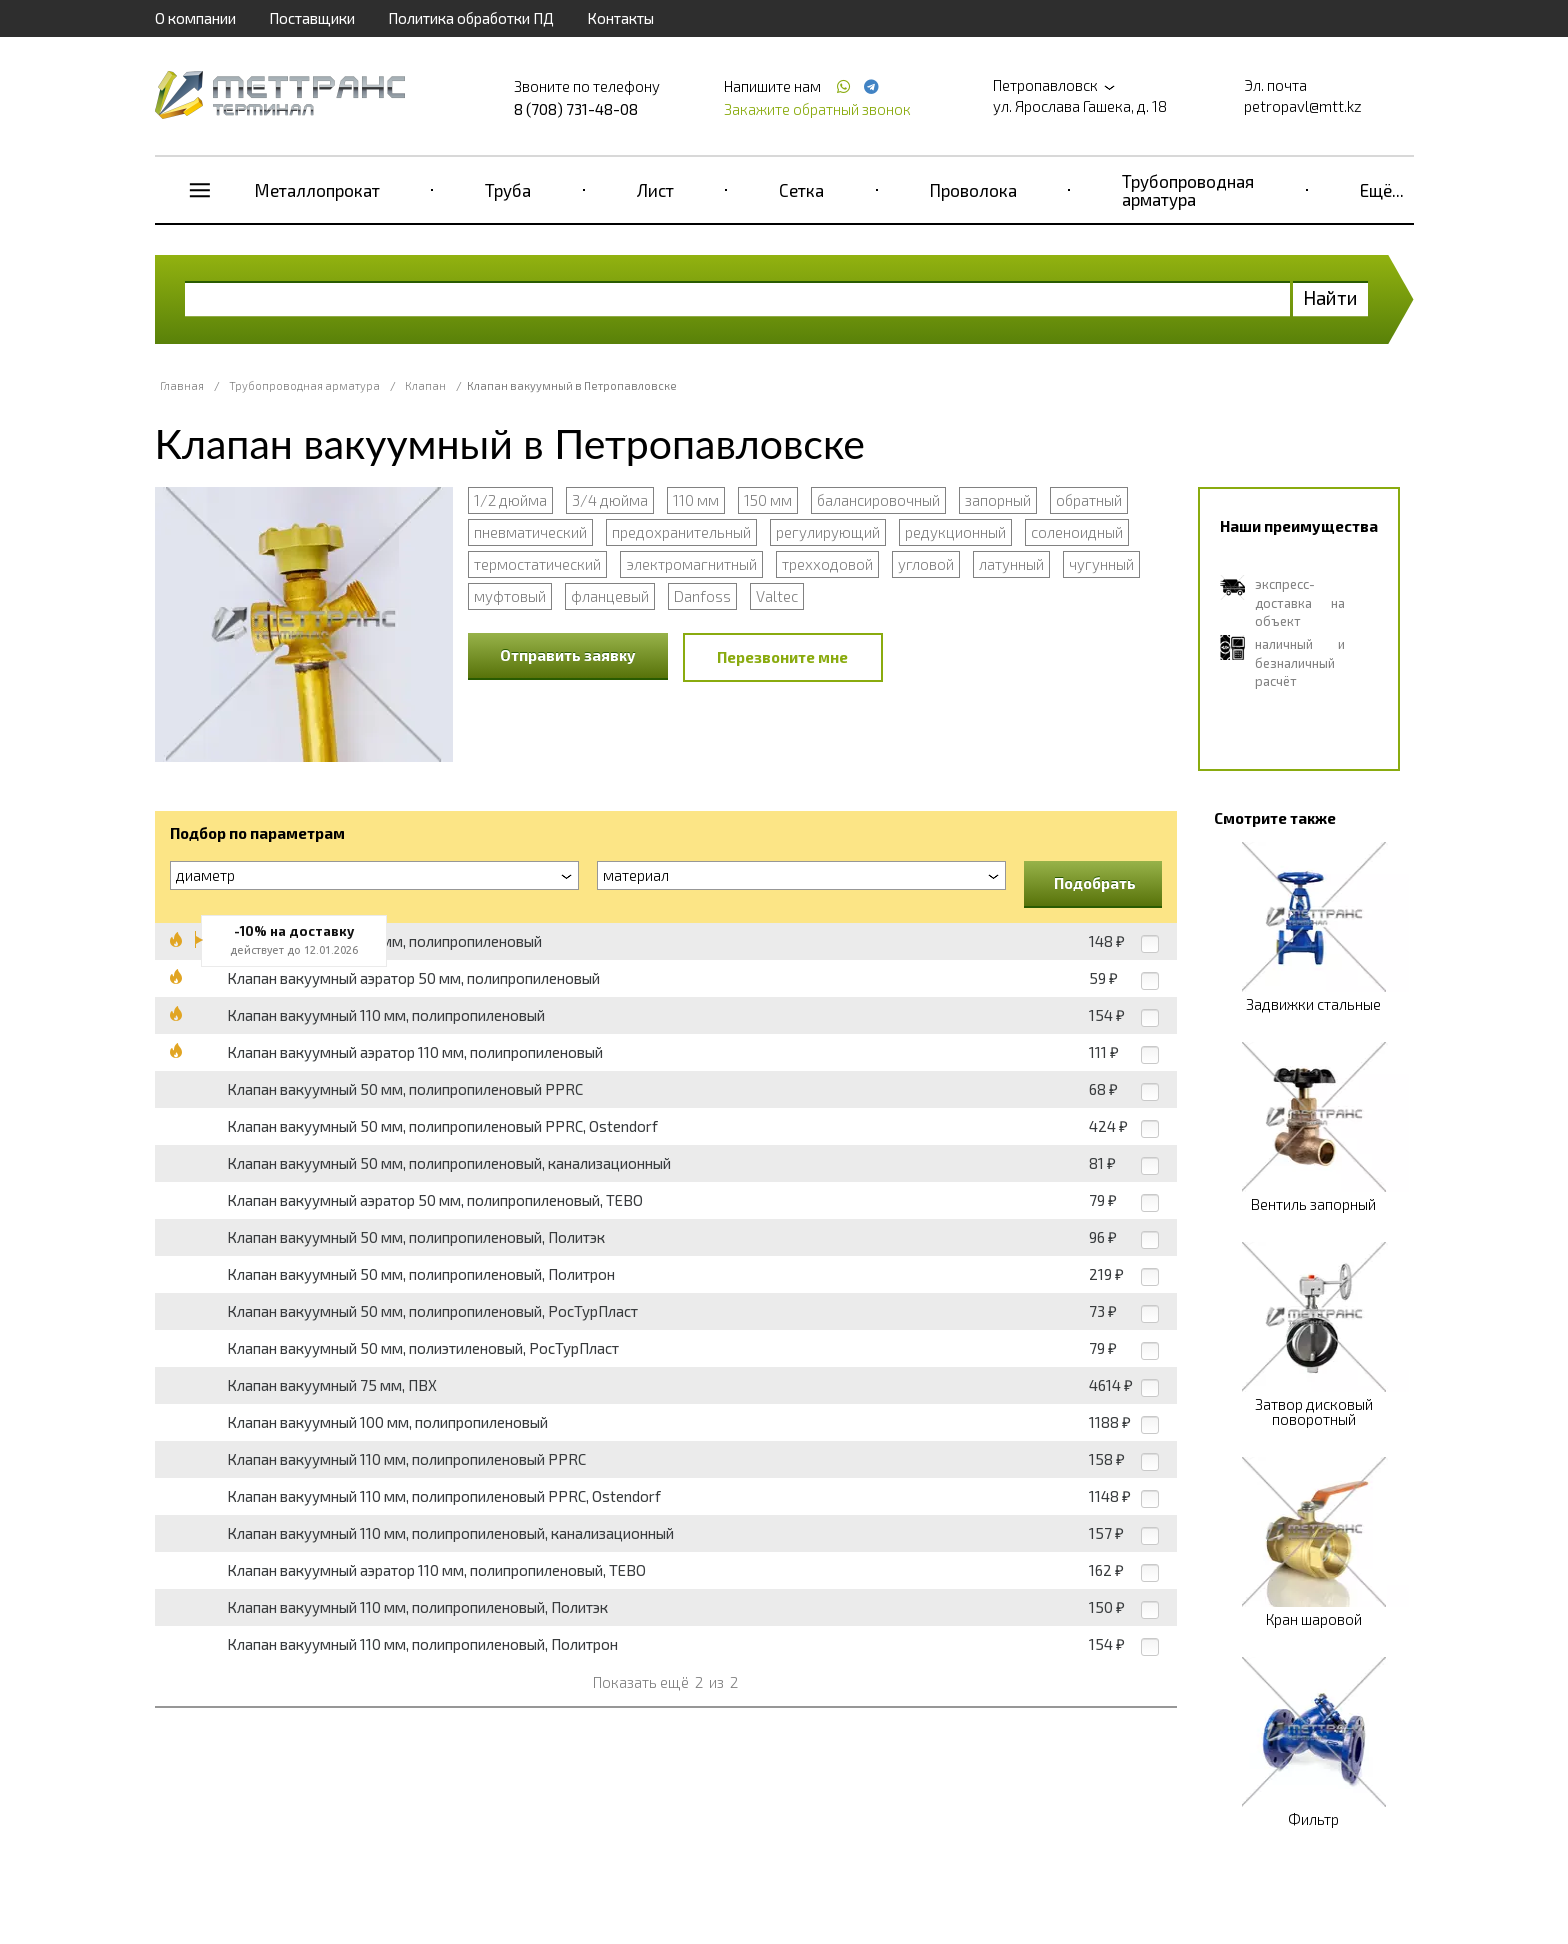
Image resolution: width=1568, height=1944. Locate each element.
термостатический (537, 564)
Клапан (425, 385)
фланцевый (610, 596)
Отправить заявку (568, 655)
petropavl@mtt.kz (1303, 106)
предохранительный (681, 532)
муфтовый (510, 596)
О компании (195, 18)
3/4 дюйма (610, 500)
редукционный (955, 532)
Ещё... (1382, 190)
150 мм (768, 500)
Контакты (620, 18)
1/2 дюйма (510, 500)
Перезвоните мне (782, 657)
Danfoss (702, 596)
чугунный (1101, 564)
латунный (1011, 564)
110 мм (696, 500)
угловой (926, 564)
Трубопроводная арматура (1188, 190)
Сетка (801, 190)
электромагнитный (691, 564)
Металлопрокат (317, 190)
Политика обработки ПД (471, 18)
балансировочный (878, 500)
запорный (998, 500)
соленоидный (1077, 532)
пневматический (530, 532)
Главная (182, 385)
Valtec (777, 596)
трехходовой (827, 564)
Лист (655, 190)
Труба (508, 190)
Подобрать (1095, 883)
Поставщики (312, 18)
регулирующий (828, 532)
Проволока (973, 190)
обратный (1089, 500)
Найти (1330, 297)
